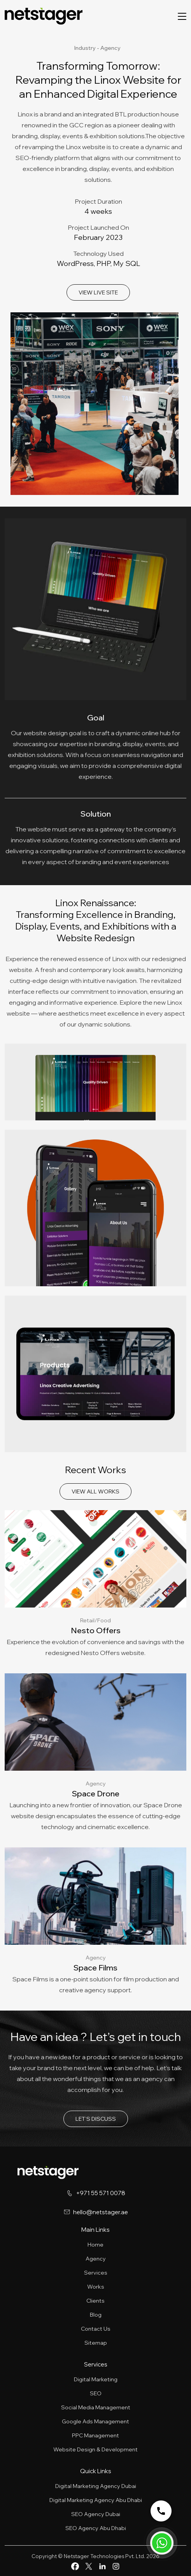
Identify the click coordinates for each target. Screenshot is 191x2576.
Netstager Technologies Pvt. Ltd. (104, 2556)
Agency (96, 2258)
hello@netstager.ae (100, 2212)
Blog (96, 2314)
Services (95, 2272)
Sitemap (95, 2342)
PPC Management (95, 2435)
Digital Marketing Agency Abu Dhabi (95, 2500)
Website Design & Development (95, 2449)
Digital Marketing (95, 2379)
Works (95, 2286)
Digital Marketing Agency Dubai (95, 2486)
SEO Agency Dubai (95, 2514)
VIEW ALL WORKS (95, 1491)
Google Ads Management (95, 2421)
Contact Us (95, 2328)
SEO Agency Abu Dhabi (95, 2528)
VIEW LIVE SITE (98, 292)
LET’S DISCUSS (95, 2118)
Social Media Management (95, 2407)
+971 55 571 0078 (100, 2193)
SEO (96, 2393)
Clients (95, 2300)
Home (95, 2244)
